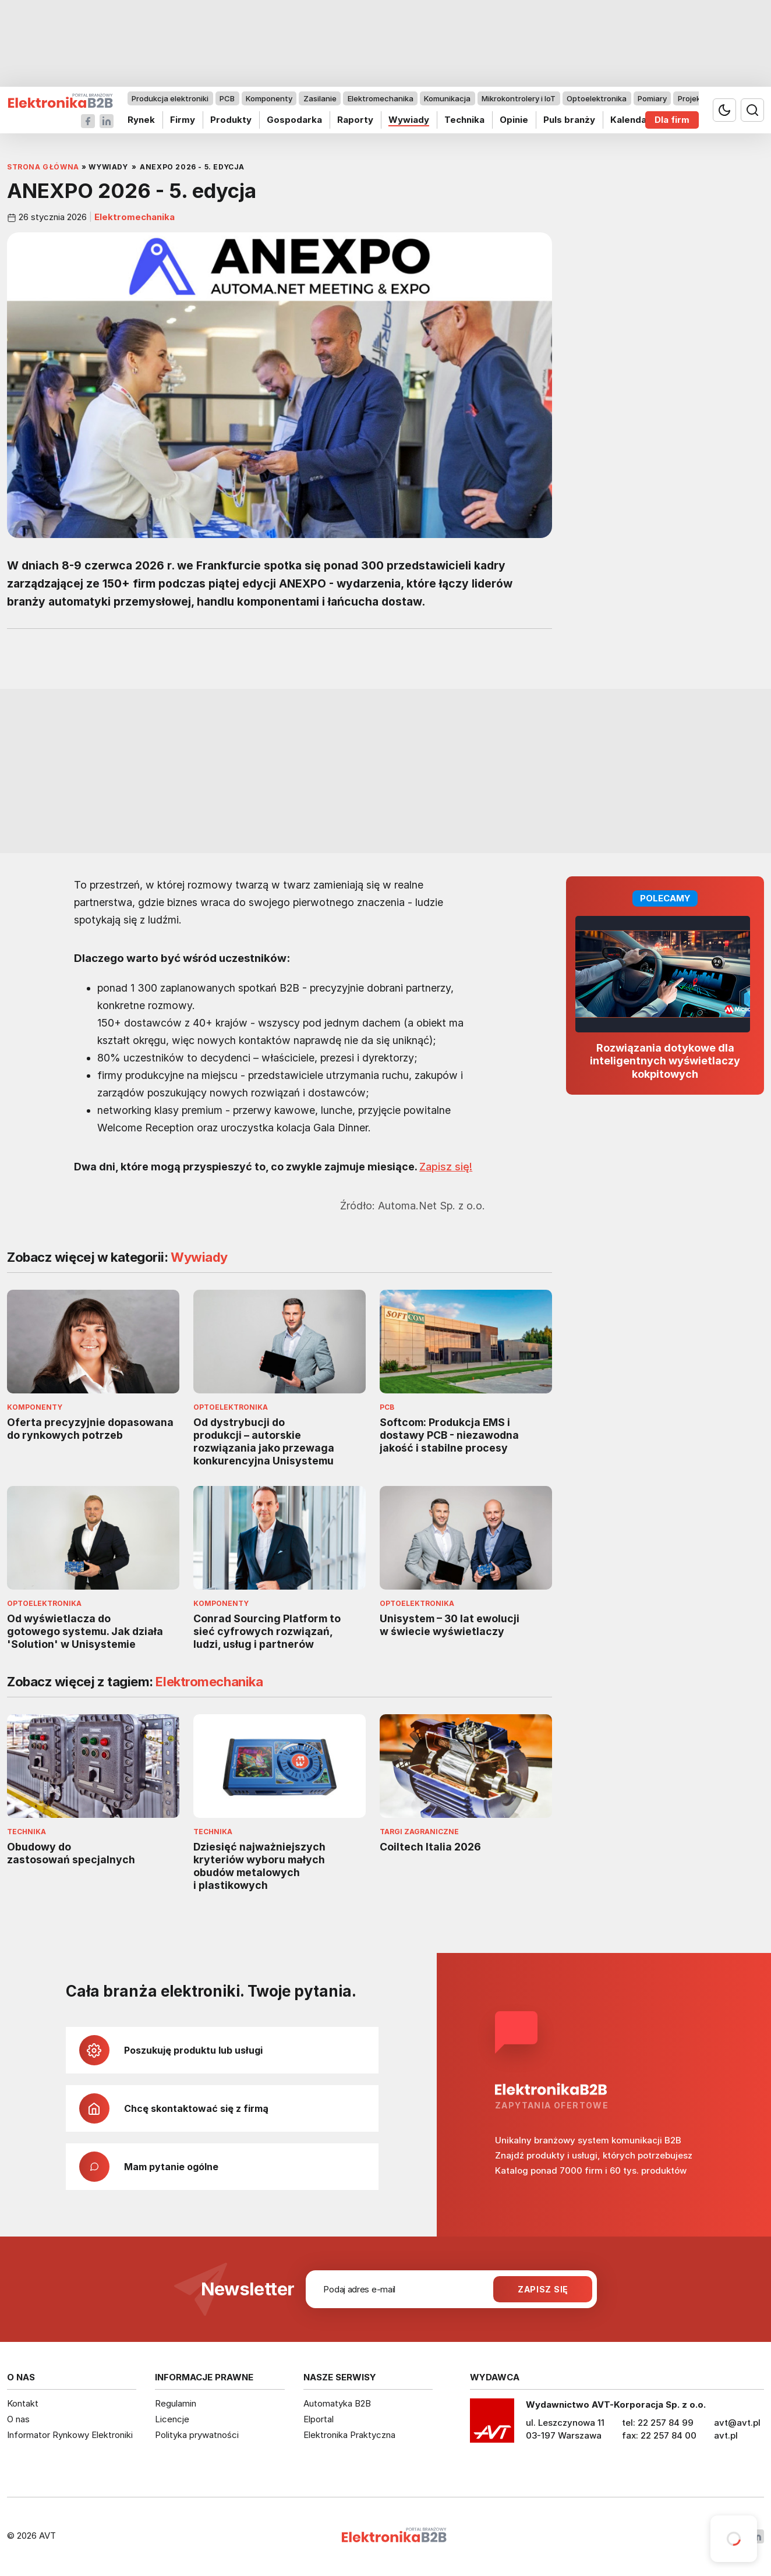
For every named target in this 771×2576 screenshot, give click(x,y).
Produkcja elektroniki (170, 98)
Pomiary (652, 98)
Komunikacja (447, 98)
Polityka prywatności (197, 2434)
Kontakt (22, 2403)
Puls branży (569, 119)
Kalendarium (638, 119)
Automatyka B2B (337, 2403)
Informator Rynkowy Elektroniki (70, 2434)
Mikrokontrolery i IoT (519, 98)
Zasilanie (320, 98)
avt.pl (726, 2435)
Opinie (514, 119)
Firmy (182, 119)
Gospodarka (294, 119)
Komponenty (269, 98)
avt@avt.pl (737, 2422)
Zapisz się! (445, 1166)
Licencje (172, 2419)
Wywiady (408, 119)
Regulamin (175, 2403)
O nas (18, 2419)
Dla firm (672, 119)
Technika (464, 119)
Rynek (141, 119)
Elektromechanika (380, 98)
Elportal (318, 2419)
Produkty (231, 119)
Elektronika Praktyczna (349, 2434)
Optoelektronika (597, 98)
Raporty (355, 119)
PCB (227, 98)
